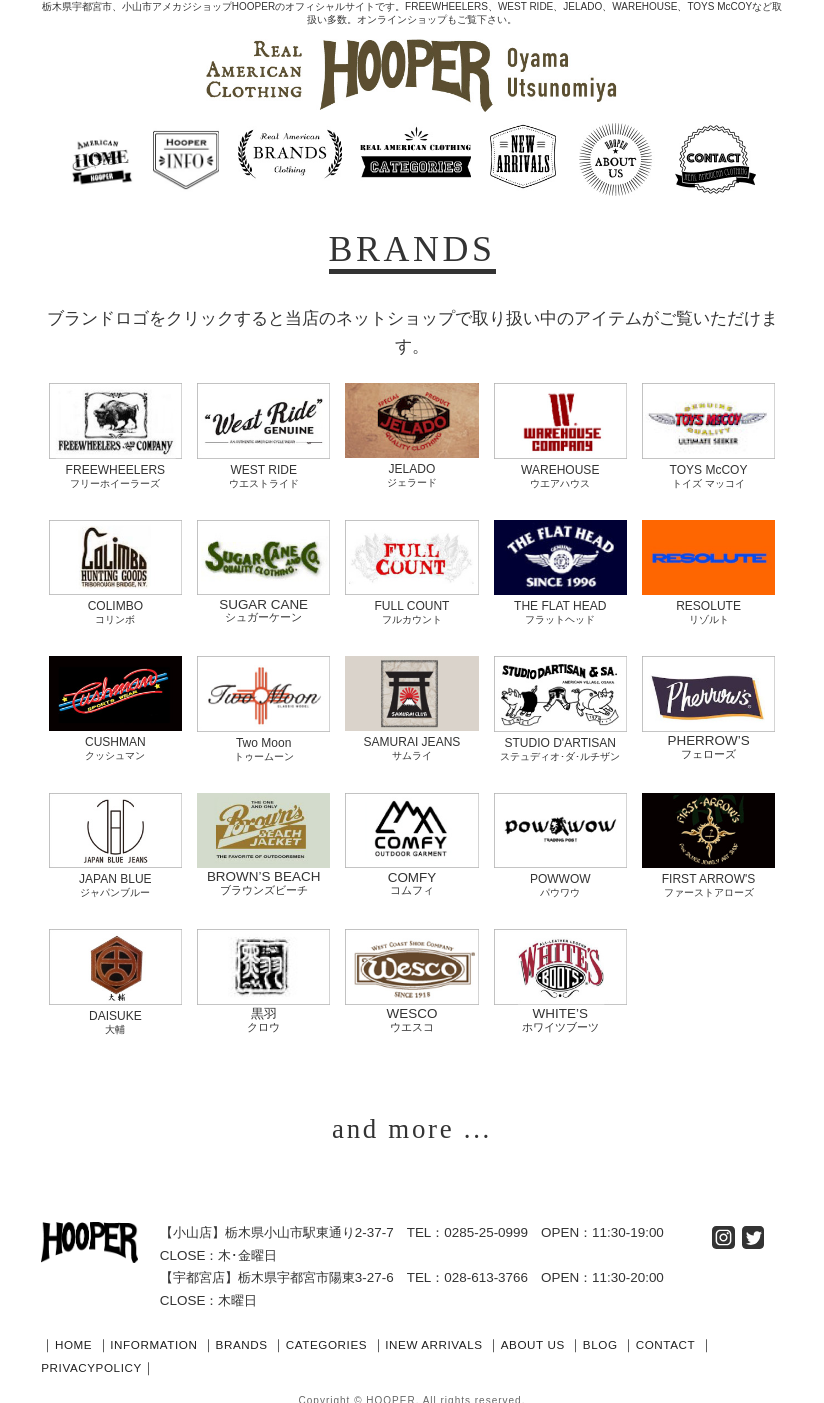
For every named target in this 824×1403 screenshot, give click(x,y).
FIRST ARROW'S (708, 871)
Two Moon (263, 736)
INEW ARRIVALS (481, 1335)
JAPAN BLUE (115, 871)
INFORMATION (166, 1335)
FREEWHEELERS (115, 467)
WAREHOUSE (560, 467)
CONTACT (739, 1335)
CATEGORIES (360, 1335)
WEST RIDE (263, 467)
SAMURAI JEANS (411, 736)
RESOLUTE (708, 601)
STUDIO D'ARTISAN (560, 736)
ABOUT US (592, 1335)
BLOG (667, 1335)
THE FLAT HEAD (560, 601)
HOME (76, 1335)
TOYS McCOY (708, 467)
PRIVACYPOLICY (113, 1358)
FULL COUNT (411, 602)
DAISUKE (115, 1006)
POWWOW (560, 871)
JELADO (411, 466)
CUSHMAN (115, 736)
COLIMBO (115, 602)
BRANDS (265, 1335)
